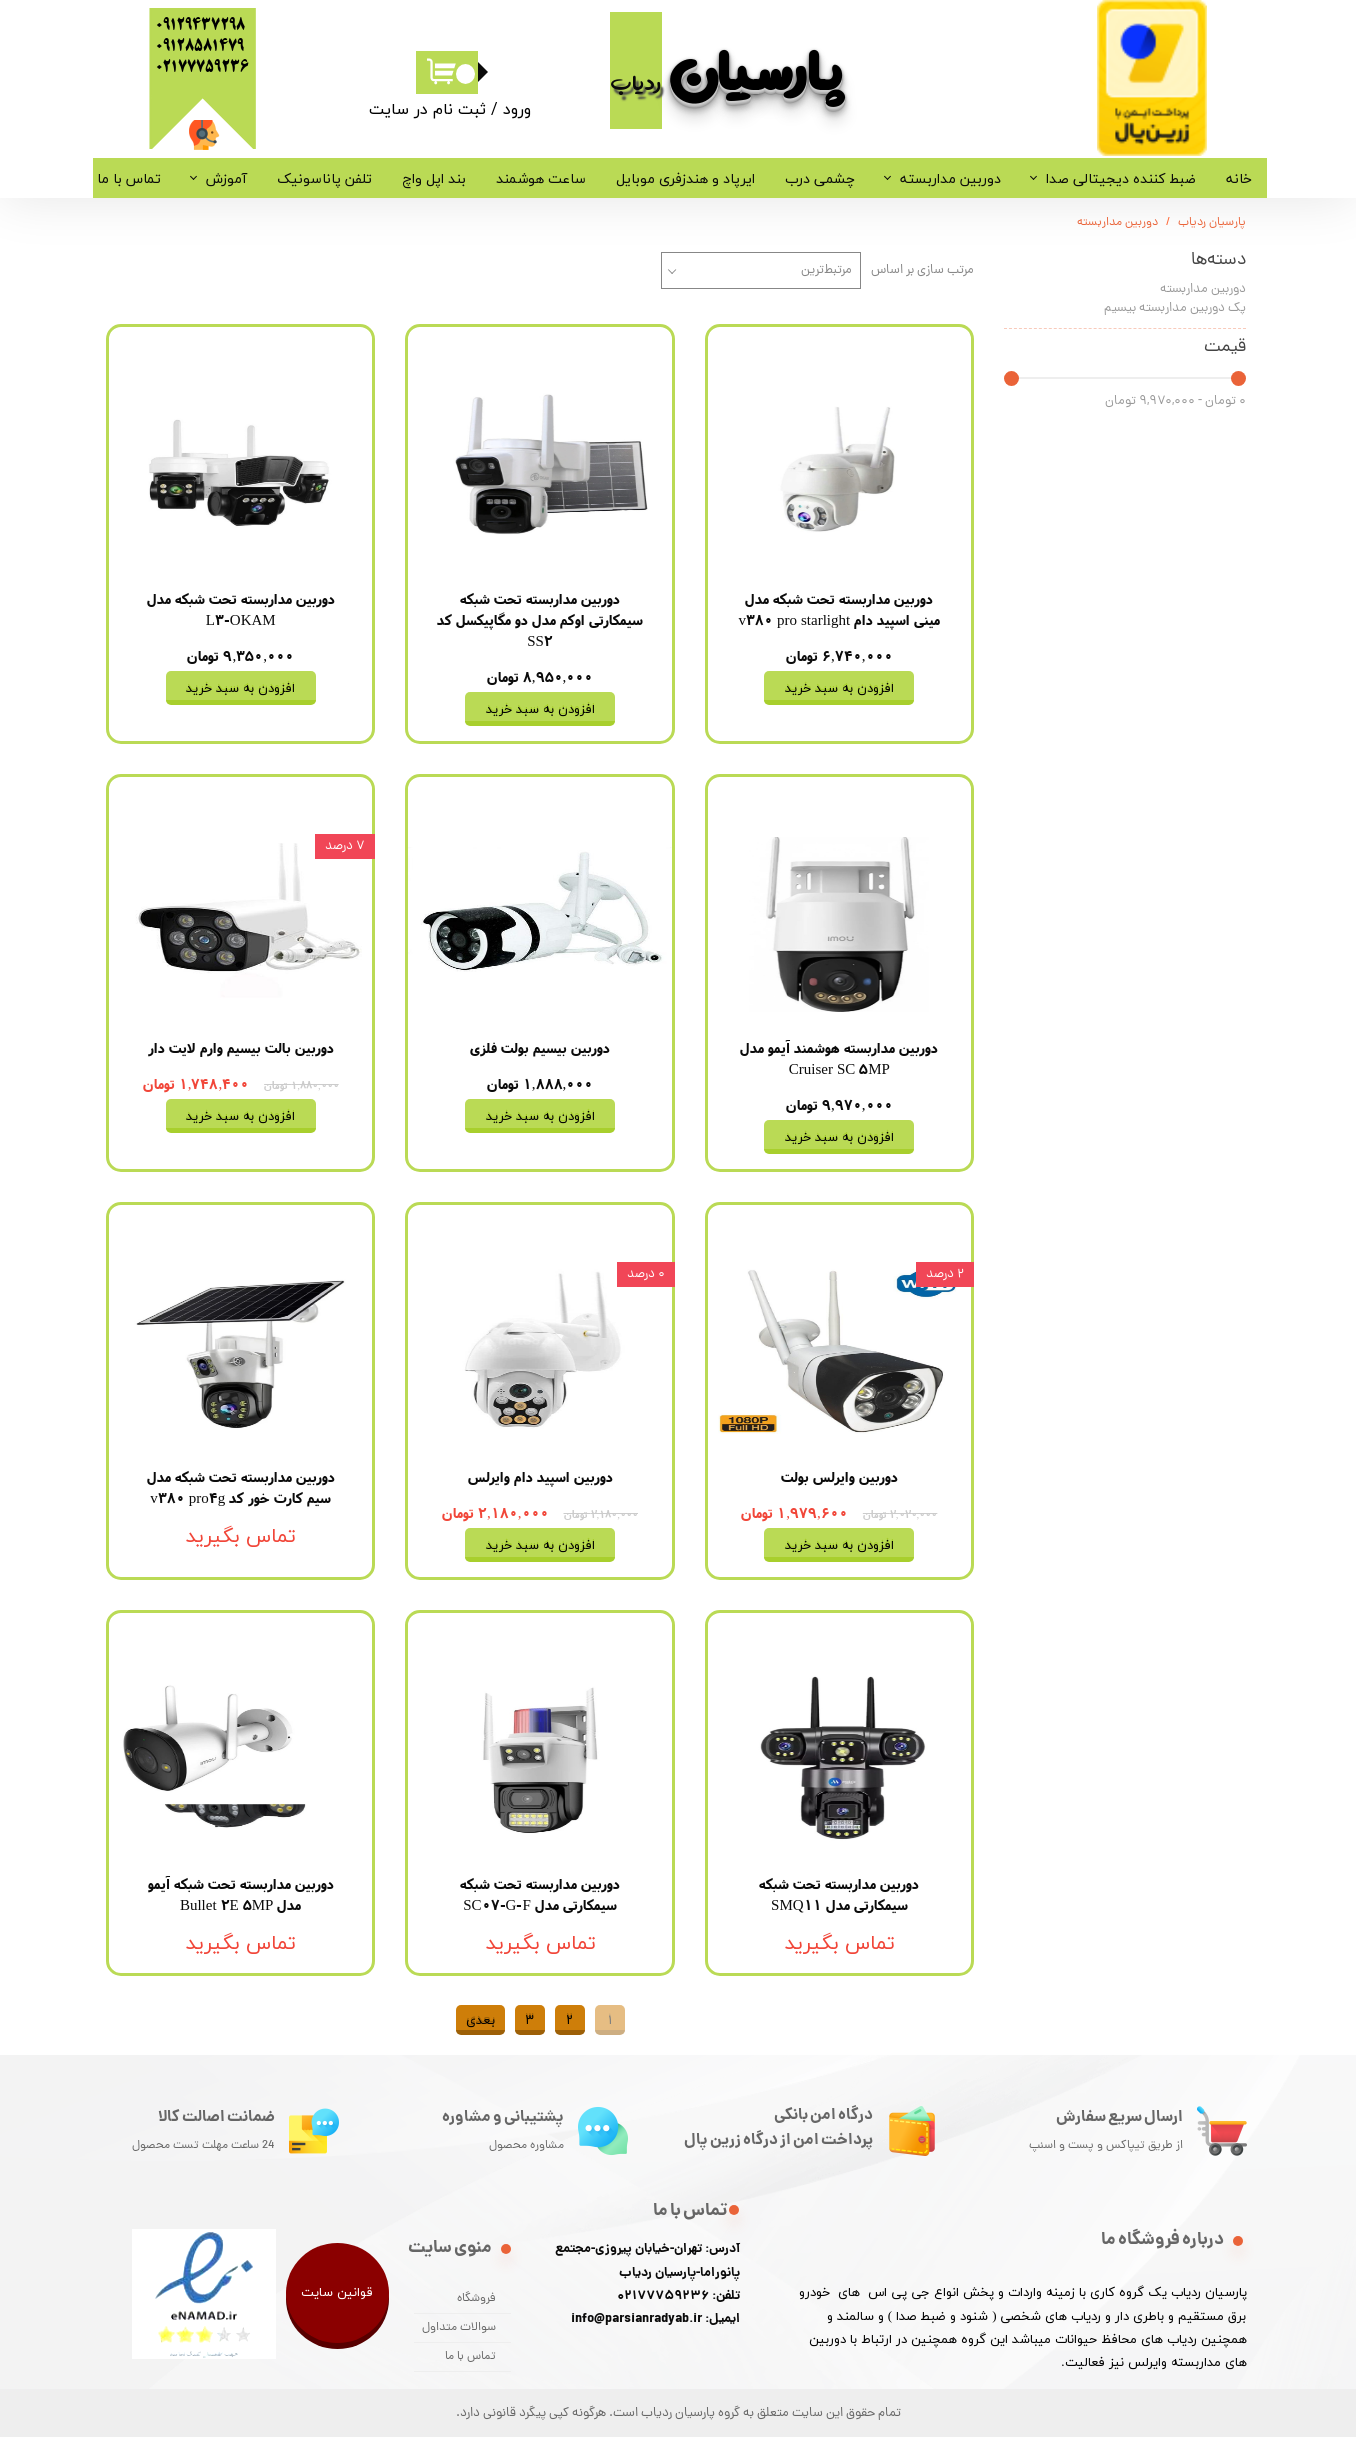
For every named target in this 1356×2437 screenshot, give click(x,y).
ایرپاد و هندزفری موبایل (685, 178)
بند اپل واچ (434, 178)
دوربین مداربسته (950, 178)
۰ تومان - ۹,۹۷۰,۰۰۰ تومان (1175, 401)
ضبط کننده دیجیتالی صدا (1121, 178)
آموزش (226, 178)
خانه (1239, 178)
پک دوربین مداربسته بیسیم (1175, 308)
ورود (517, 109)
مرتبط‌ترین (826, 270)
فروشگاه (476, 2299)
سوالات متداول (459, 2328)
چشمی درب (820, 178)
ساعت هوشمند (541, 178)
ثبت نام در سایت (427, 109)
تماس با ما (129, 178)
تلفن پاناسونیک (324, 178)
